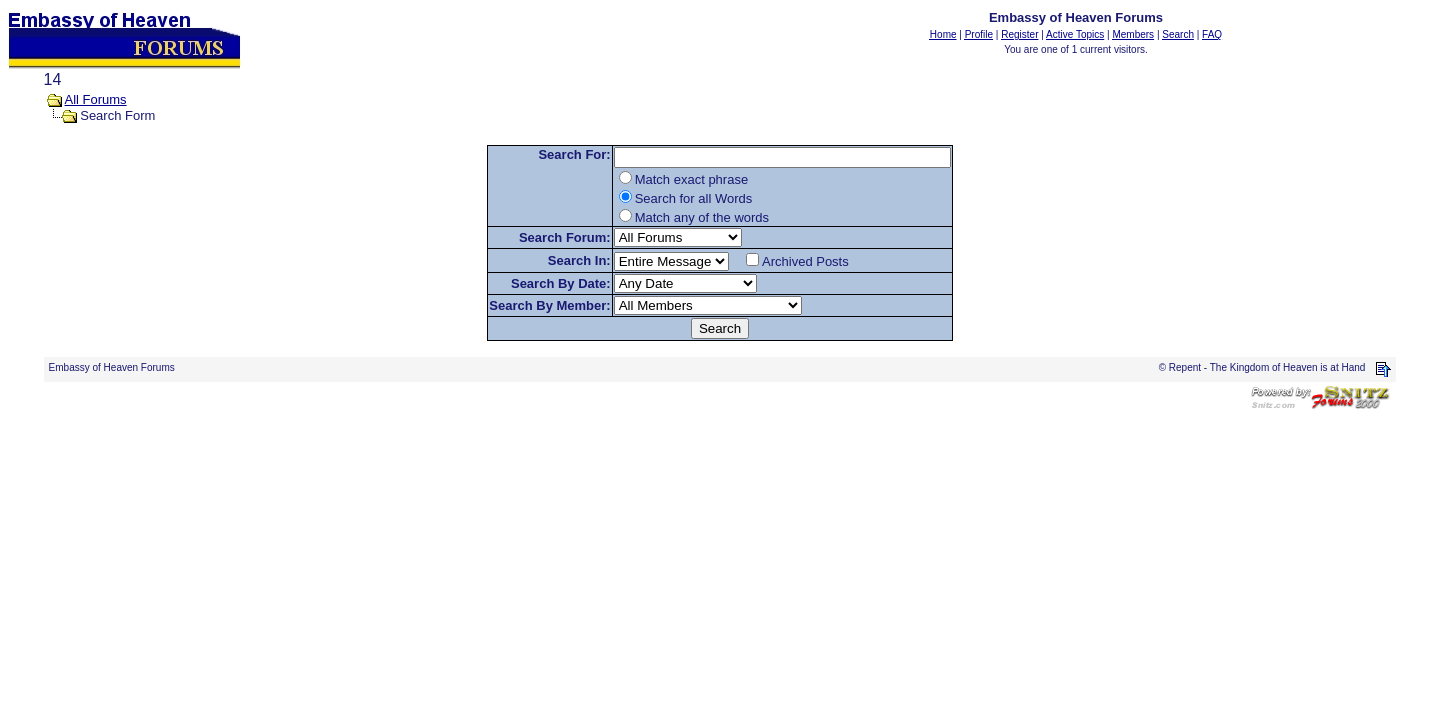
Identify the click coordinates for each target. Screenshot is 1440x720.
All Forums (96, 99)
